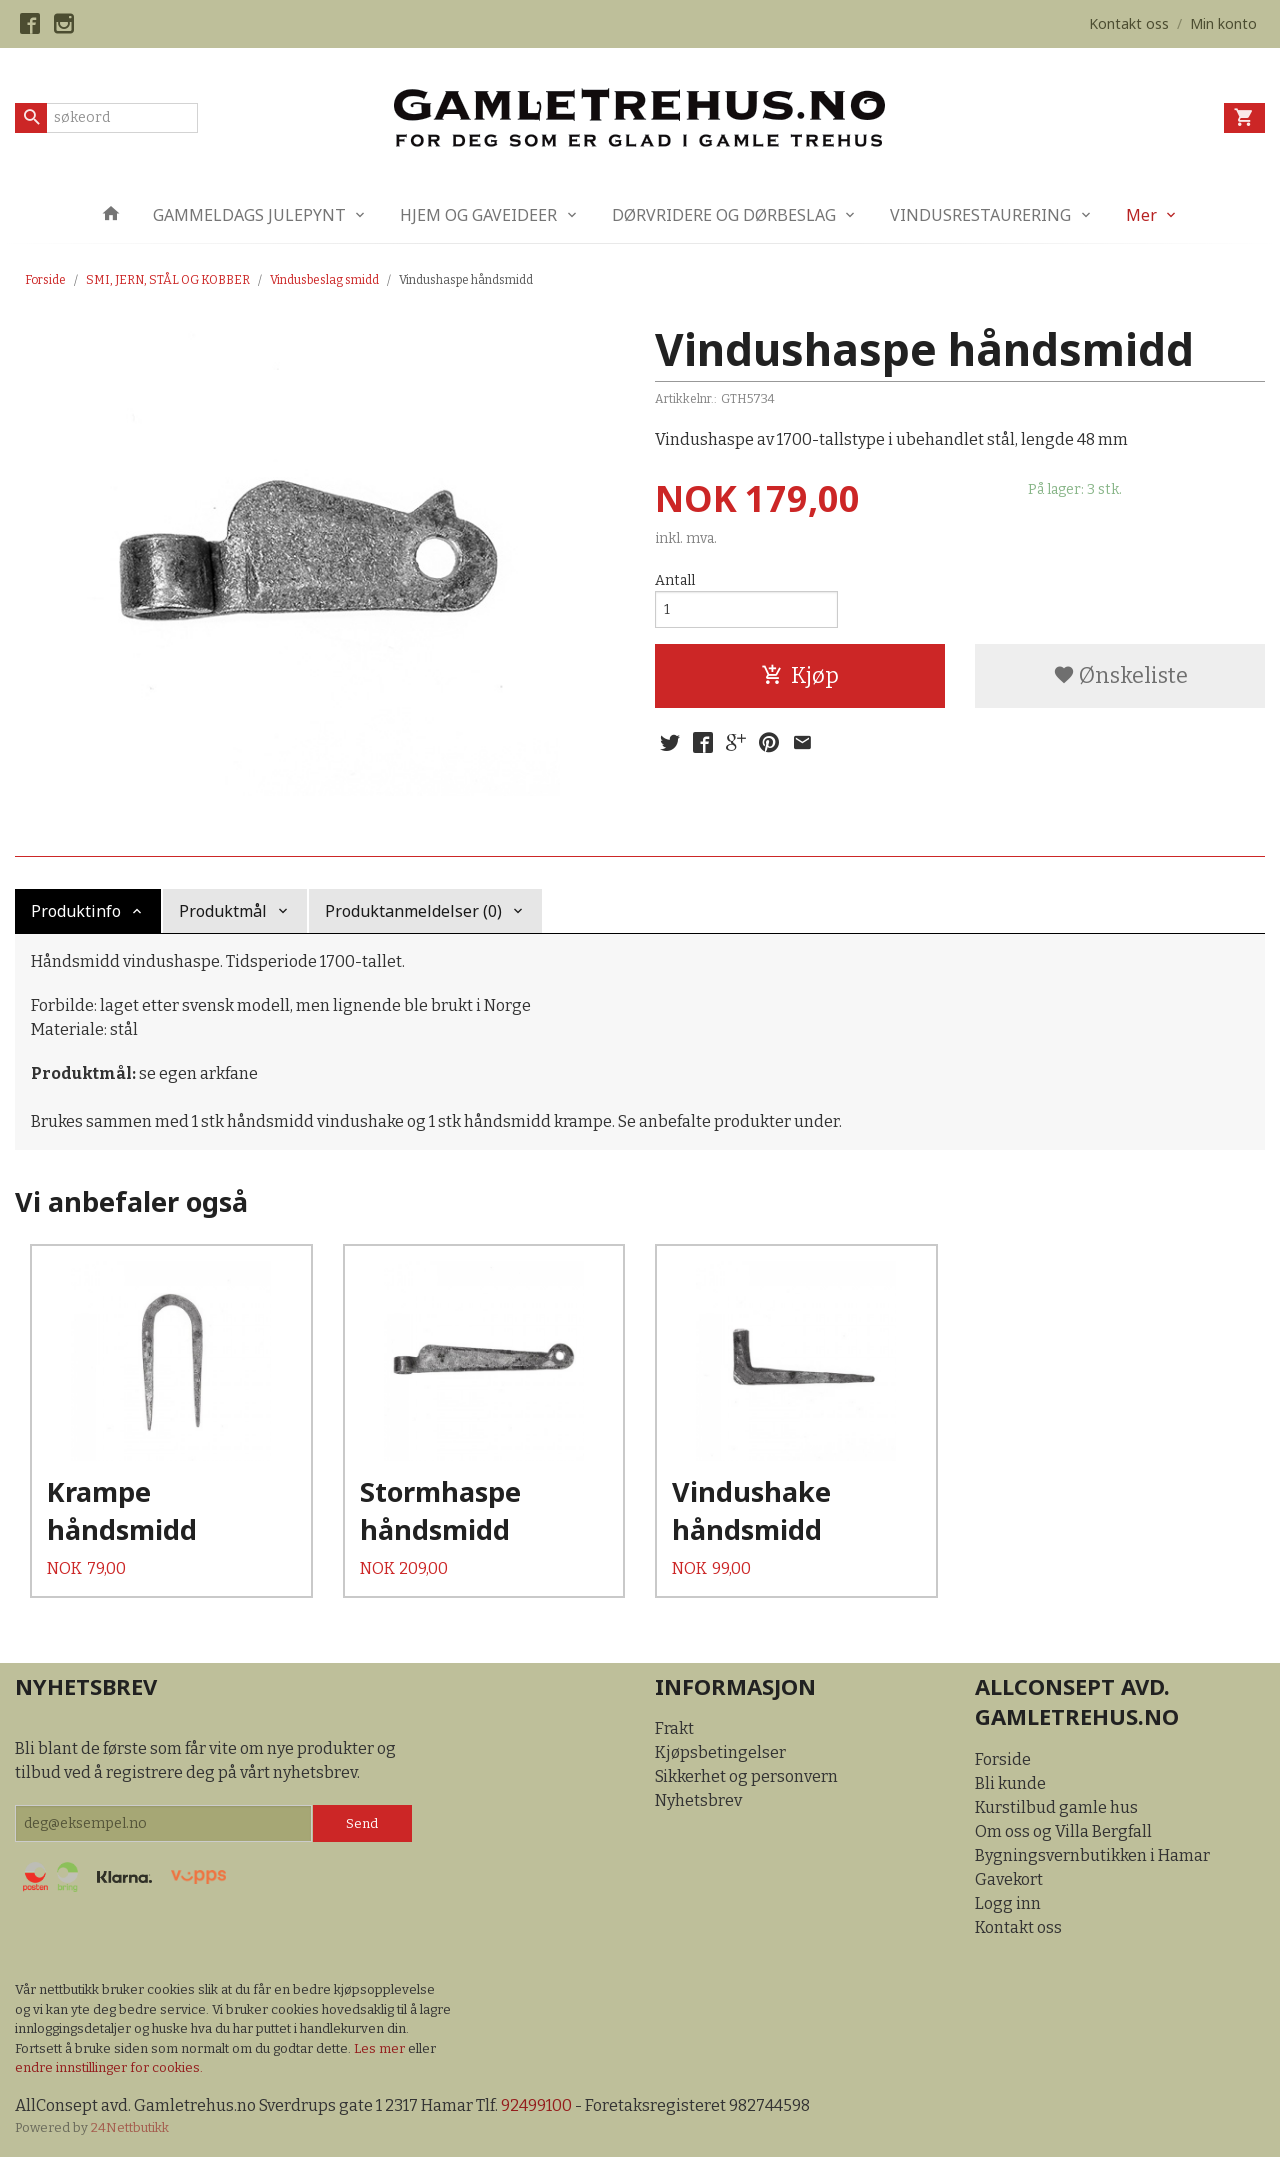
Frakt (674, 1728)
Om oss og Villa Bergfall (1063, 1831)
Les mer (381, 2048)
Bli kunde (1010, 1783)
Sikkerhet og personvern (746, 1776)
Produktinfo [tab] (76, 911)
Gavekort (1009, 1879)
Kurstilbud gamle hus (1056, 1807)
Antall (675, 580)
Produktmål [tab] (223, 911)
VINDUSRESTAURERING (980, 215)
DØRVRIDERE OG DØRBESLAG (724, 215)
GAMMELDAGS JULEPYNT (249, 215)
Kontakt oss (1018, 1927)
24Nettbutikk (130, 2127)
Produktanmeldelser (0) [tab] (413, 911)
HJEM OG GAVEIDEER (478, 215)
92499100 (536, 2105)
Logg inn (1008, 1903)
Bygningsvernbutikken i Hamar (1092, 1855)
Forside (45, 280)
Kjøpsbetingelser (720, 1752)
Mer (1141, 215)
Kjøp (800, 675)
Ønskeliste (1120, 675)
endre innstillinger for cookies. (109, 2067)
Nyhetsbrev (698, 1800)
